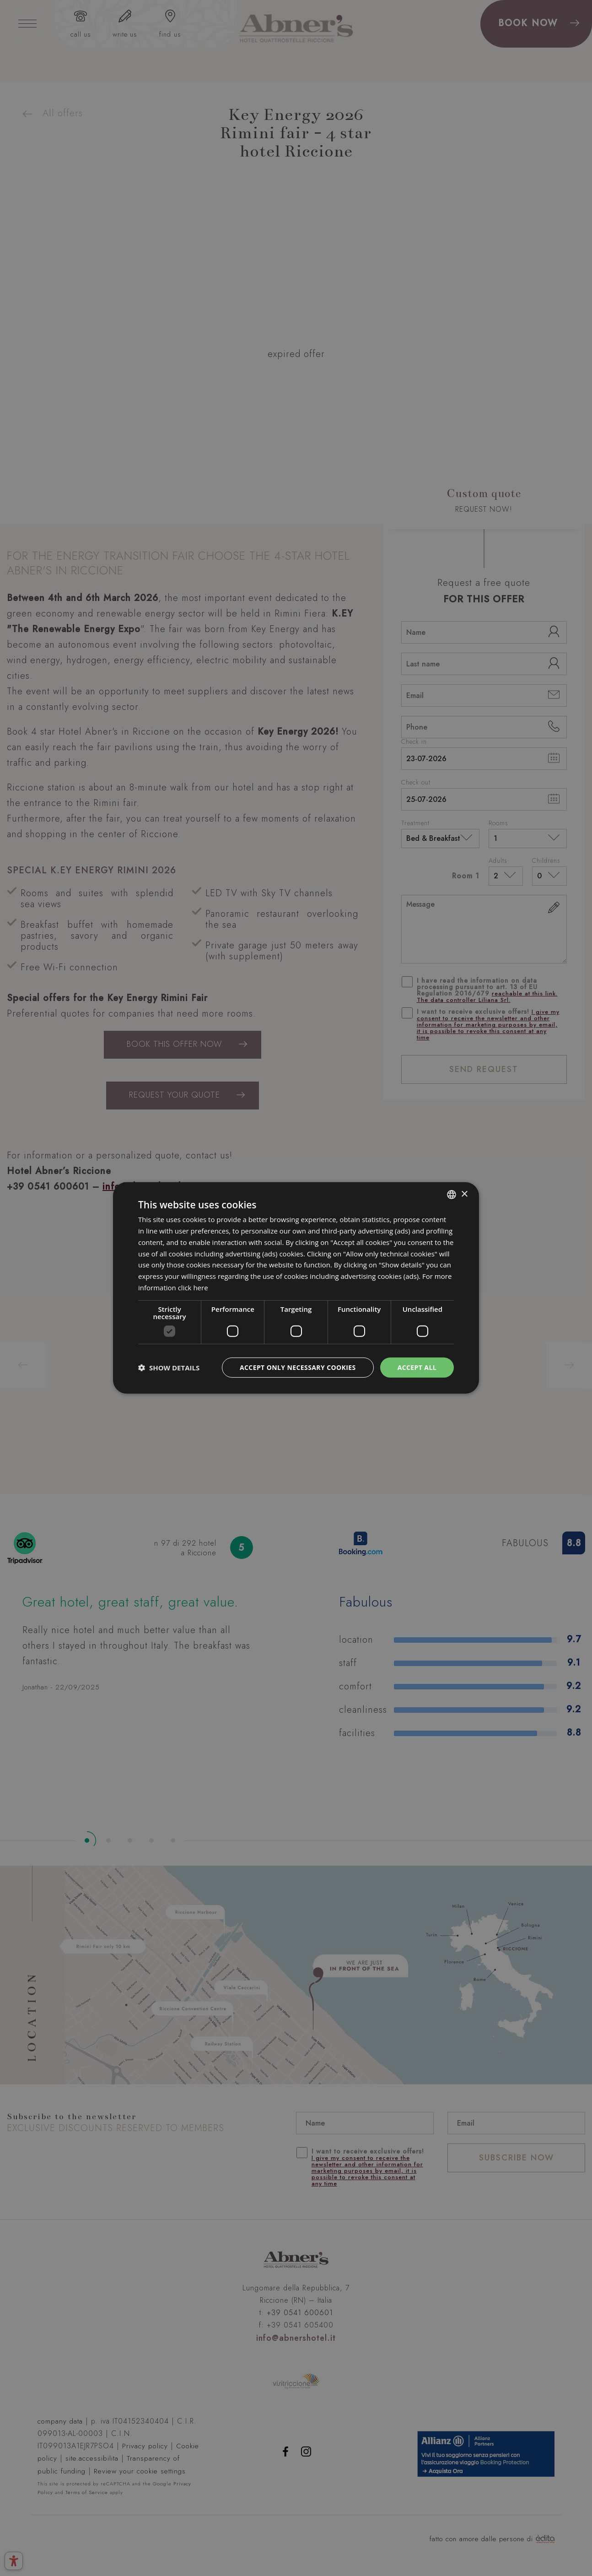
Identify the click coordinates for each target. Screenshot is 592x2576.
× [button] (464, 1194)
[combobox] (451, 1194)
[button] (168, 1368)
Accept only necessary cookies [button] (298, 1367)
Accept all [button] (417, 1367)
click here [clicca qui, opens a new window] (193, 1287)
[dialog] (296, 1288)
